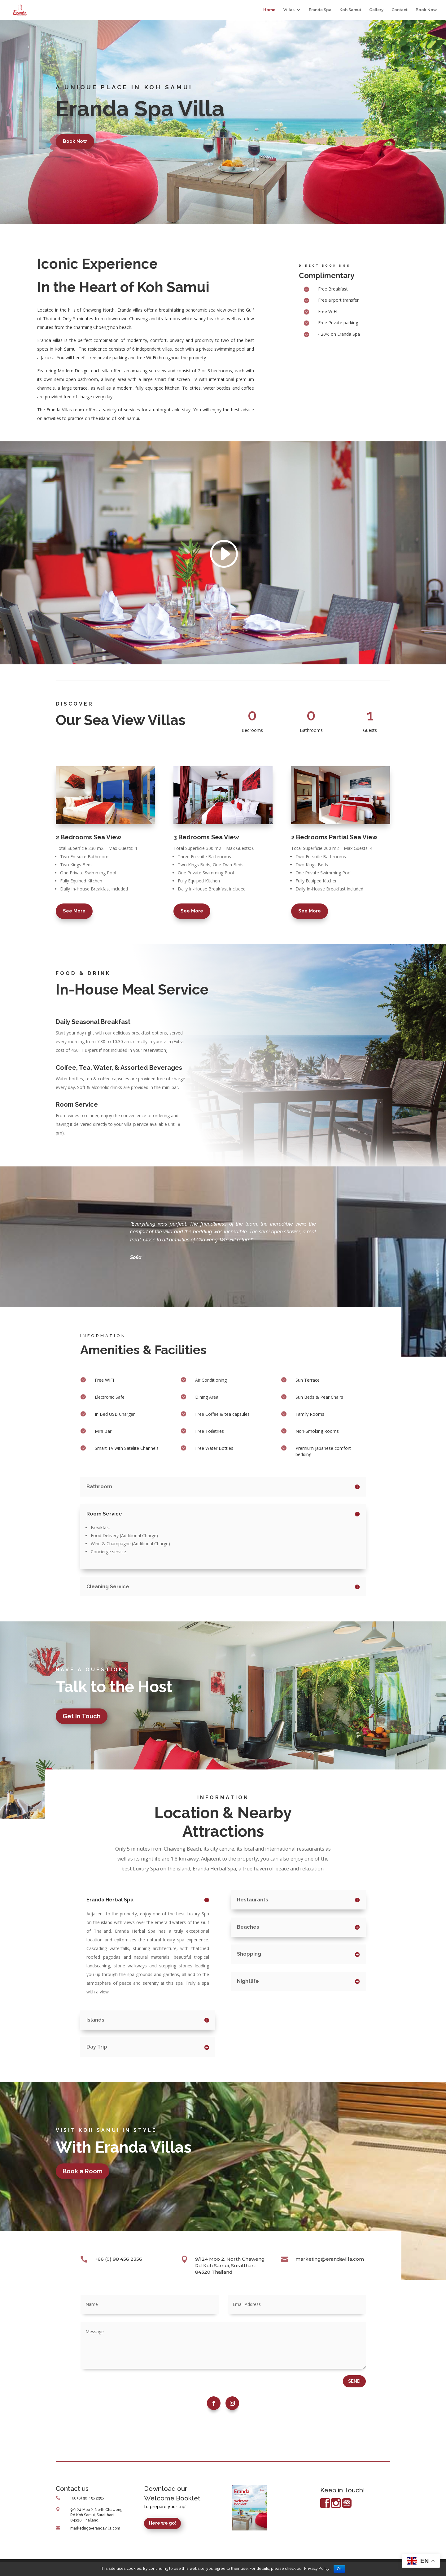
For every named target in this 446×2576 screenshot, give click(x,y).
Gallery (376, 10)
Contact (399, 10)
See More (74, 911)
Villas (289, 10)
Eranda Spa (320, 10)
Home (269, 10)
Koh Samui (350, 10)
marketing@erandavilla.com (329, 2259)
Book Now (426, 10)
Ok (339, 2569)
